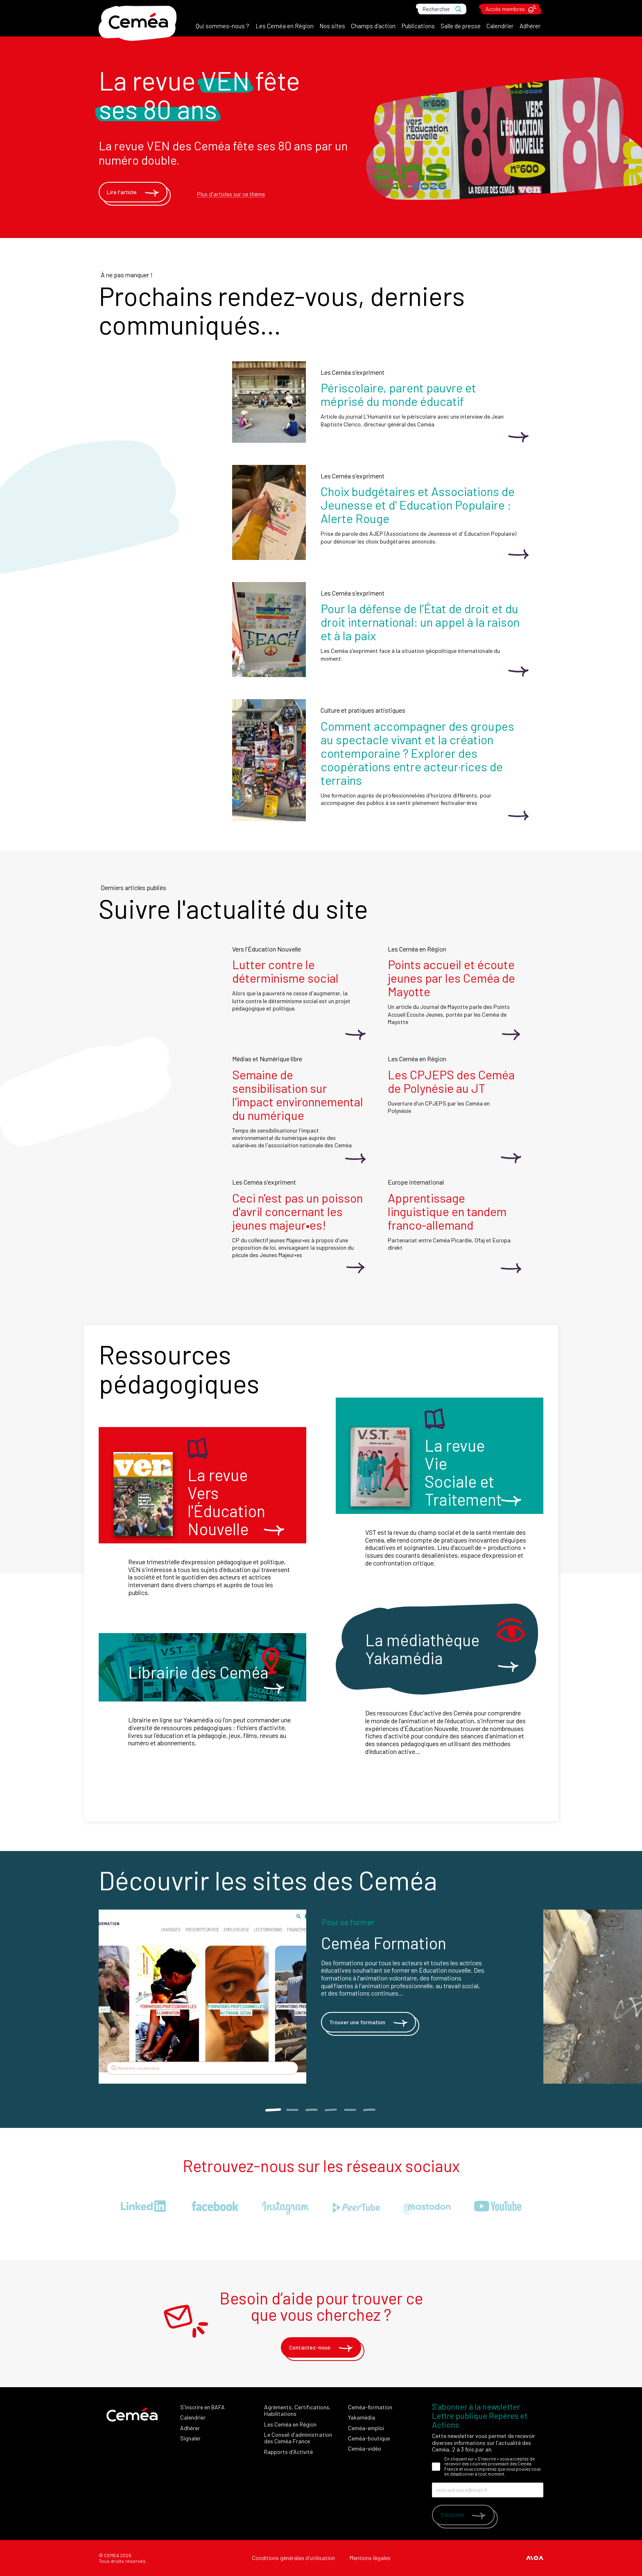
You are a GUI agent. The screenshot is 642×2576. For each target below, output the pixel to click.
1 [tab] (273, 2110)
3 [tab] (311, 2110)
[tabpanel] (321, 1997)
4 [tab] (330, 2110)
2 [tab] (292, 2110)
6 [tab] (369, 2110)
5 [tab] (349, 2110)
